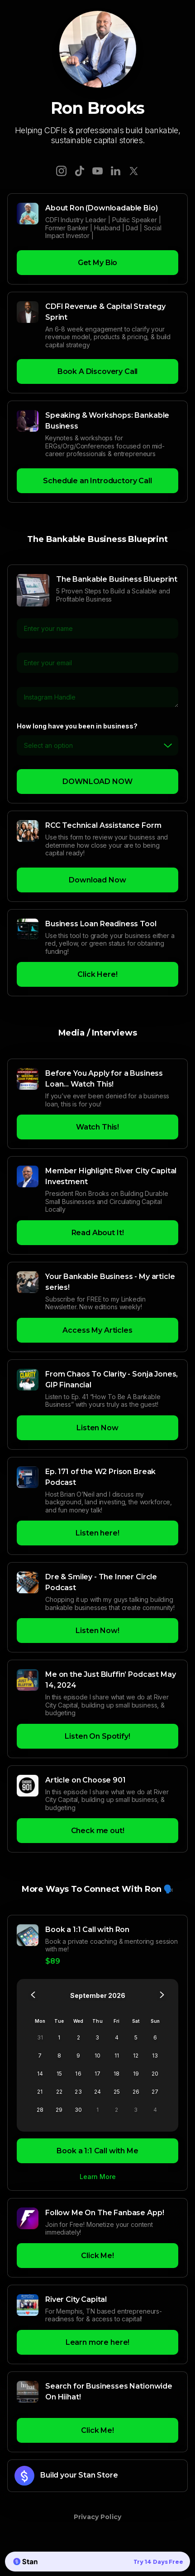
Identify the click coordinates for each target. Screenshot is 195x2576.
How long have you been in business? (77, 726)
